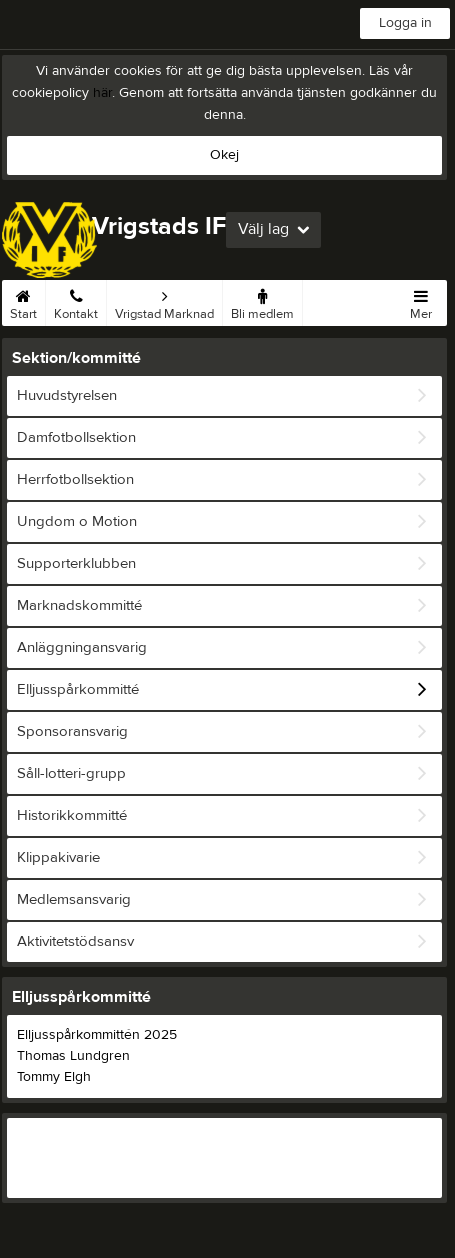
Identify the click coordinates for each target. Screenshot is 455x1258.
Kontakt (76, 301)
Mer (421, 301)
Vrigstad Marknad (164, 301)
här (102, 93)
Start (23, 301)
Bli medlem (262, 301)
